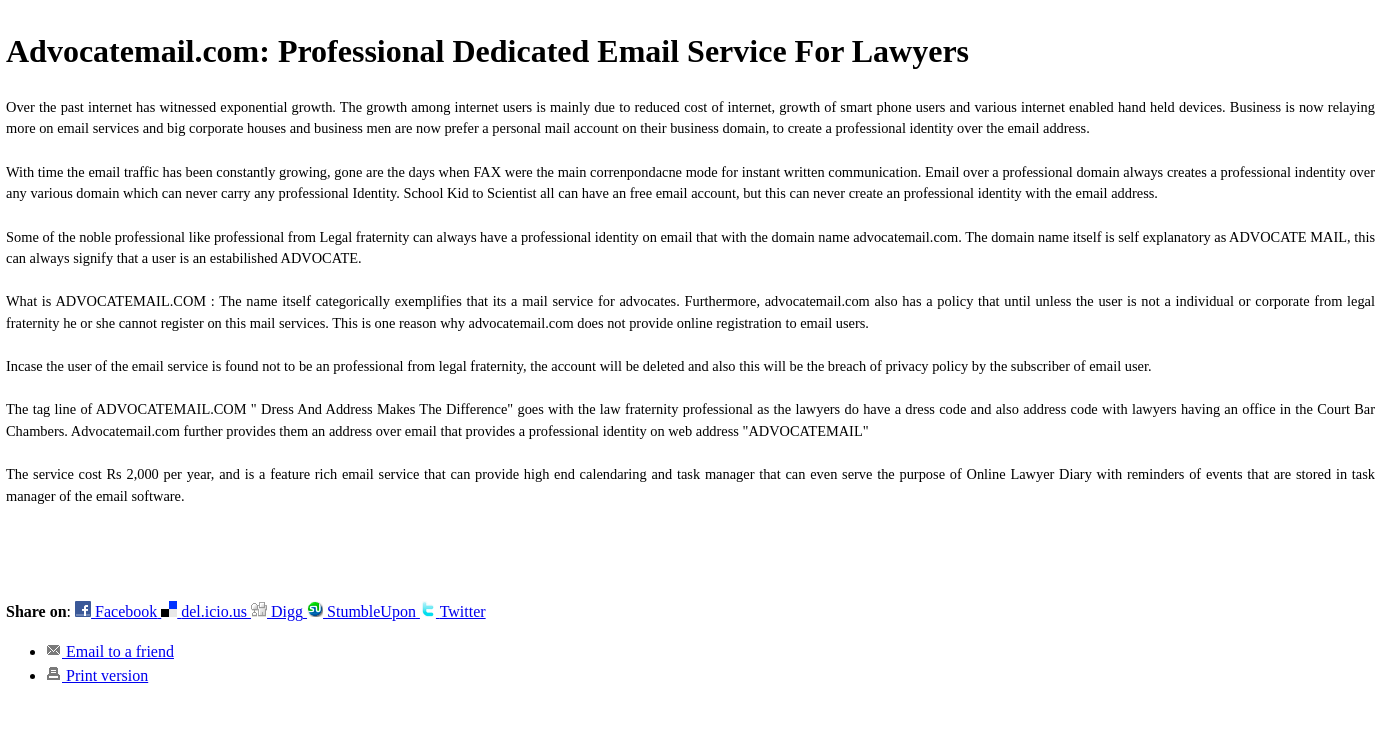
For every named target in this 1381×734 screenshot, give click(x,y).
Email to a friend (110, 651)
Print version (97, 675)
